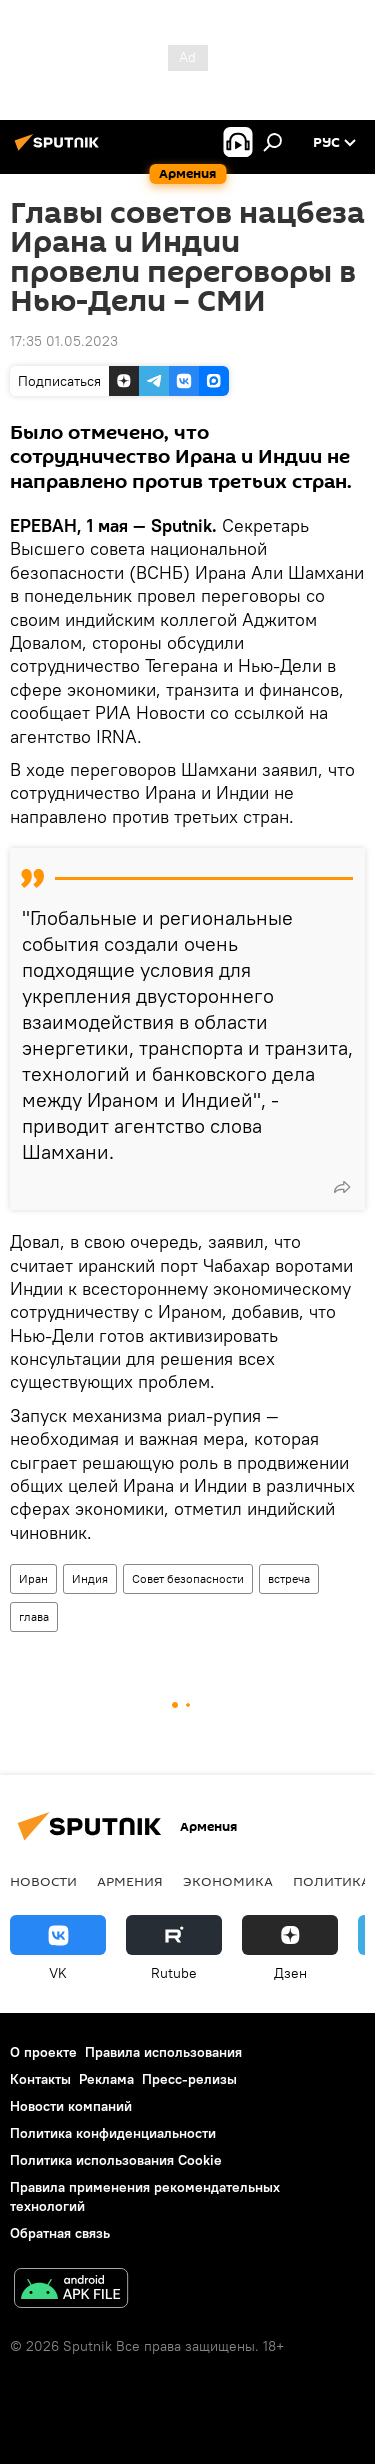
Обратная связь (60, 2233)
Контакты (40, 2079)
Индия (90, 1578)
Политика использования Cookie (116, 2160)
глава (34, 1616)
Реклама (106, 2079)
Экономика (228, 1881)
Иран (33, 1578)
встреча (289, 1578)
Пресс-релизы (189, 2079)
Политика (331, 1881)
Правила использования (163, 2052)
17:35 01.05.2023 (64, 341)
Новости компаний (71, 2106)
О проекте (43, 2052)
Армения (130, 1881)
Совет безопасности (188, 1578)
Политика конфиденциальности (113, 2133)
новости (43, 1881)
